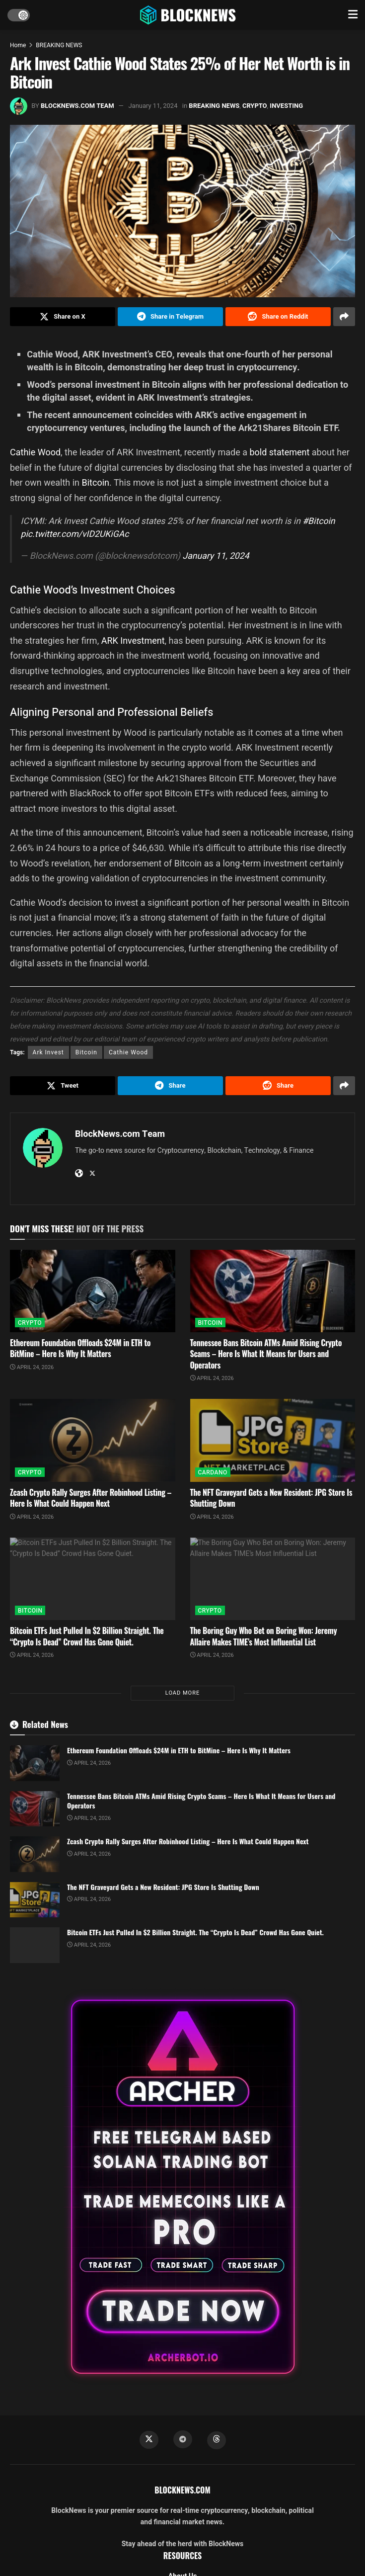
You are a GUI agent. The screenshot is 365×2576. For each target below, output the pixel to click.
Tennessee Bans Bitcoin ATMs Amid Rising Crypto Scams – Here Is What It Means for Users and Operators (266, 1354)
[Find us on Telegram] (182, 2439)
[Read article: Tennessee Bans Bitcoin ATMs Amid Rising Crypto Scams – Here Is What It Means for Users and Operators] (273, 1291)
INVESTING (286, 105)
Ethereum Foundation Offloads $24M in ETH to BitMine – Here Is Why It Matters (80, 1348)
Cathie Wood (35, 452)
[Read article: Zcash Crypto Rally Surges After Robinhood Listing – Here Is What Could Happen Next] (92, 1440)
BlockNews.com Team (77, 105)
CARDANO (212, 1472)
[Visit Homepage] (188, 15)
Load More (182, 1693)
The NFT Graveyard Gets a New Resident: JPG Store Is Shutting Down (271, 1497)
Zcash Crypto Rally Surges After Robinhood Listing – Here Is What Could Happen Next (90, 1497)
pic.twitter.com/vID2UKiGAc (75, 534)
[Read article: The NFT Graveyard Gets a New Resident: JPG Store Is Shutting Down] (273, 1440)
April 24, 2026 (32, 1367)
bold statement (279, 452)
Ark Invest (48, 1052)
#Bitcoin (318, 521)
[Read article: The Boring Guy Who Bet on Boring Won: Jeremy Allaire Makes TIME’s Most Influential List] (273, 1579)
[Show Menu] (353, 15)
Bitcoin (96, 482)
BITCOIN (210, 1322)
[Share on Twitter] (62, 316)
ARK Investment (133, 640)
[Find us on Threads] (216, 2440)
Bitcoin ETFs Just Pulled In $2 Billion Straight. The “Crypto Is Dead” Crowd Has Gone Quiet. (87, 1636)
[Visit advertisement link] (182, 2187)
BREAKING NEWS (59, 45)
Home (18, 45)
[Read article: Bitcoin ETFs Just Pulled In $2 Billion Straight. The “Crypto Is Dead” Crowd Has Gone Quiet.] (92, 1579)
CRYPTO (254, 105)
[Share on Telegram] (170, 316)
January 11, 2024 (152, 105)
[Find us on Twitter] (149, 2440)
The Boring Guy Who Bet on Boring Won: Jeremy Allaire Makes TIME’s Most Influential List (263, 1636)
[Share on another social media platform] (344, 316)
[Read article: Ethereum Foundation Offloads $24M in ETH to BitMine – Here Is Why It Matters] (92, 1291)
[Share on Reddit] (278, 316)
